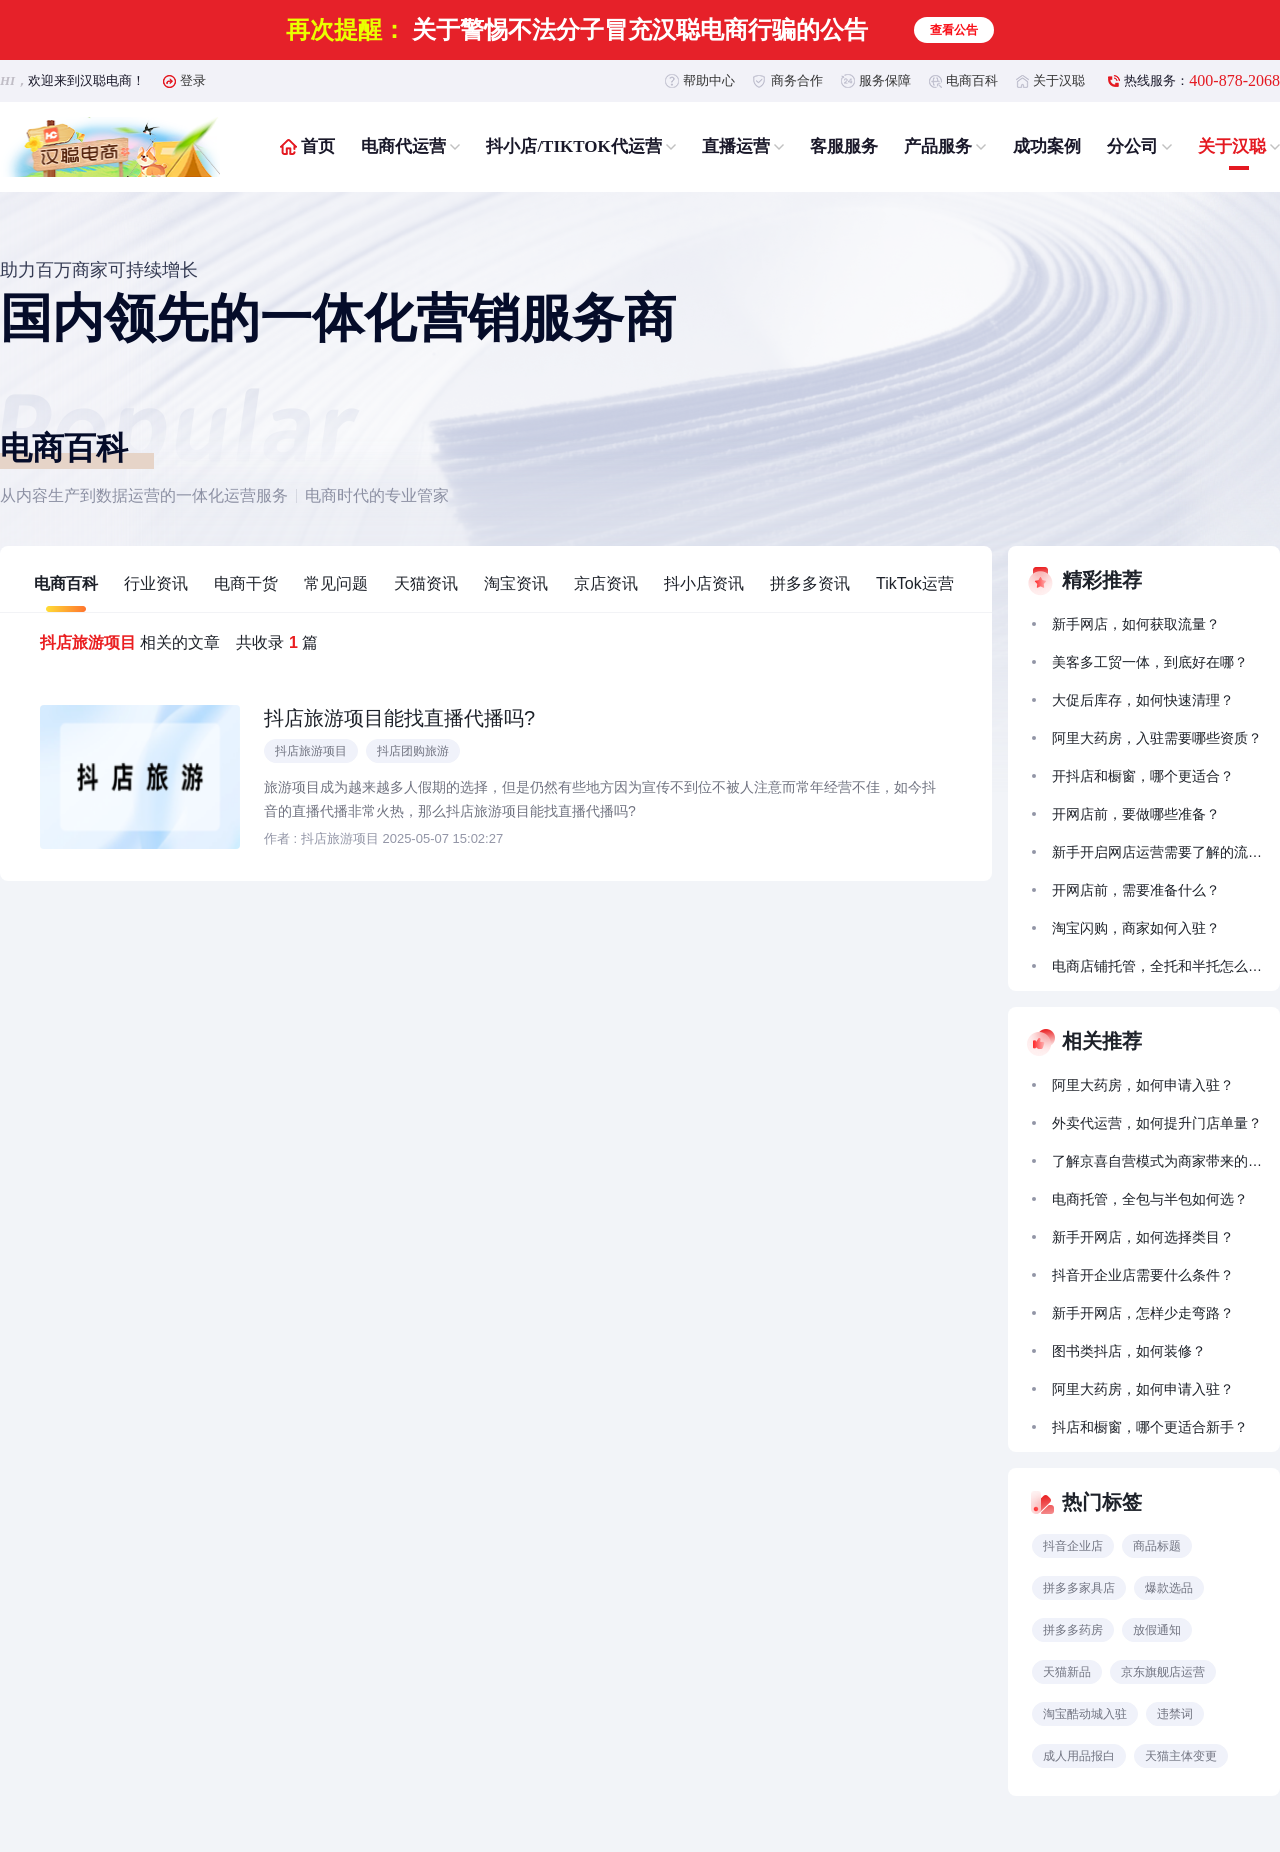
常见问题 (336, 583)
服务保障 (885, 80)
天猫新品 (1067, 1672)
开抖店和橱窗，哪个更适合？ (1143, 776)
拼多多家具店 (1079, 1588)
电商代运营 (403, 146)
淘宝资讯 (516, 583)
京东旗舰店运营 (1163, 1672)
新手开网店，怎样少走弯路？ (1143, 1313)
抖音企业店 (1073, 1546)
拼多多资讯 (810, 583)
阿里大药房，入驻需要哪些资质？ (1157, 738)
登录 (193, 80)
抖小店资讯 (704, 583)
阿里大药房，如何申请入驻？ (1143, 1085)
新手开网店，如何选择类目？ (1143, 1237)
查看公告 (954, 30)
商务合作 (797, 80)
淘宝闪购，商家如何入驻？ (1136, 928)
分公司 (1132, 146)
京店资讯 (606, 583)
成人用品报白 (1079, 1756)
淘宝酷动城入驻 (1085, 1714)
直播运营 (736, 146)
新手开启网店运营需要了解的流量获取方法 (1157, 852)
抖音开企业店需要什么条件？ (1143, 1275)
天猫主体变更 (1181, 1756)
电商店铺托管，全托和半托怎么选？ (1157, 966)
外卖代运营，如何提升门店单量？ (1157, 1123)
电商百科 (972, 80)
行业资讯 (156, 583)
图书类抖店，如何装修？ (1129, 1351)
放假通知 (1157, 1630)
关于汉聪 (1059, 80)
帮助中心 (709, 80)
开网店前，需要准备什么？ (1136, 890)
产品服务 (938, 146)
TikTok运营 (915, 583)
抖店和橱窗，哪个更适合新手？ (1150, 1427)
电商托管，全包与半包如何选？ (1150, 1199)
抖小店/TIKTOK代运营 (573, 146)
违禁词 (1175, 1714)
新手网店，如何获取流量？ (1136, 624)
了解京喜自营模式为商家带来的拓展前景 (1157, 1161)
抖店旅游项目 (311, 751)
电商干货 (246, 583)
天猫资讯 (426, 583)
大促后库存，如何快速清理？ (1143, 700)
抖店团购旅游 (413, 751)
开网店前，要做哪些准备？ (1136, 814)
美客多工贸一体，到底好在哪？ (1150, 662)
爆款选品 (1169, 1588)
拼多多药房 (1073, 1630)
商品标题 (1157, 1546)
